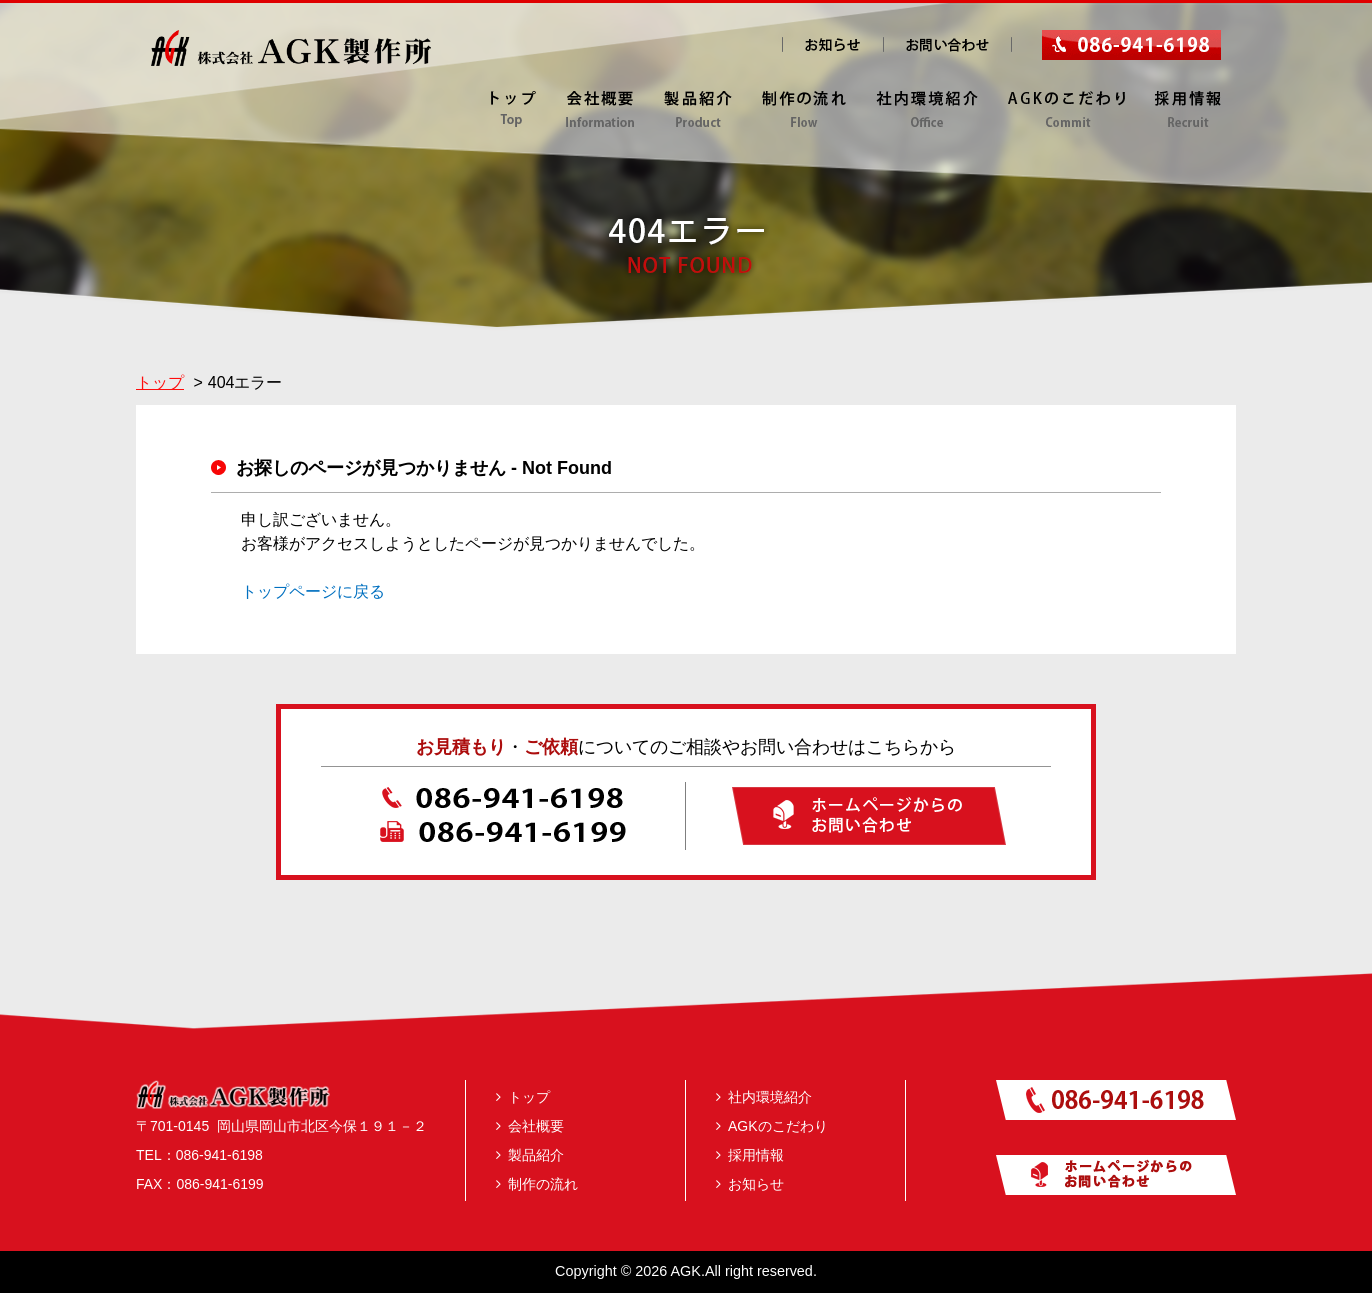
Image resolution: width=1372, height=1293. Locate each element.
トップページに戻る (313, 591)
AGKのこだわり (772, 1126)
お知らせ (750, 1184)
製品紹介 (530, 1155)
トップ (523, 1097)
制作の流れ (537, 1184)
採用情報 (750, 1155)
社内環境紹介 (764, 1097)
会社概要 (530, 1126)
